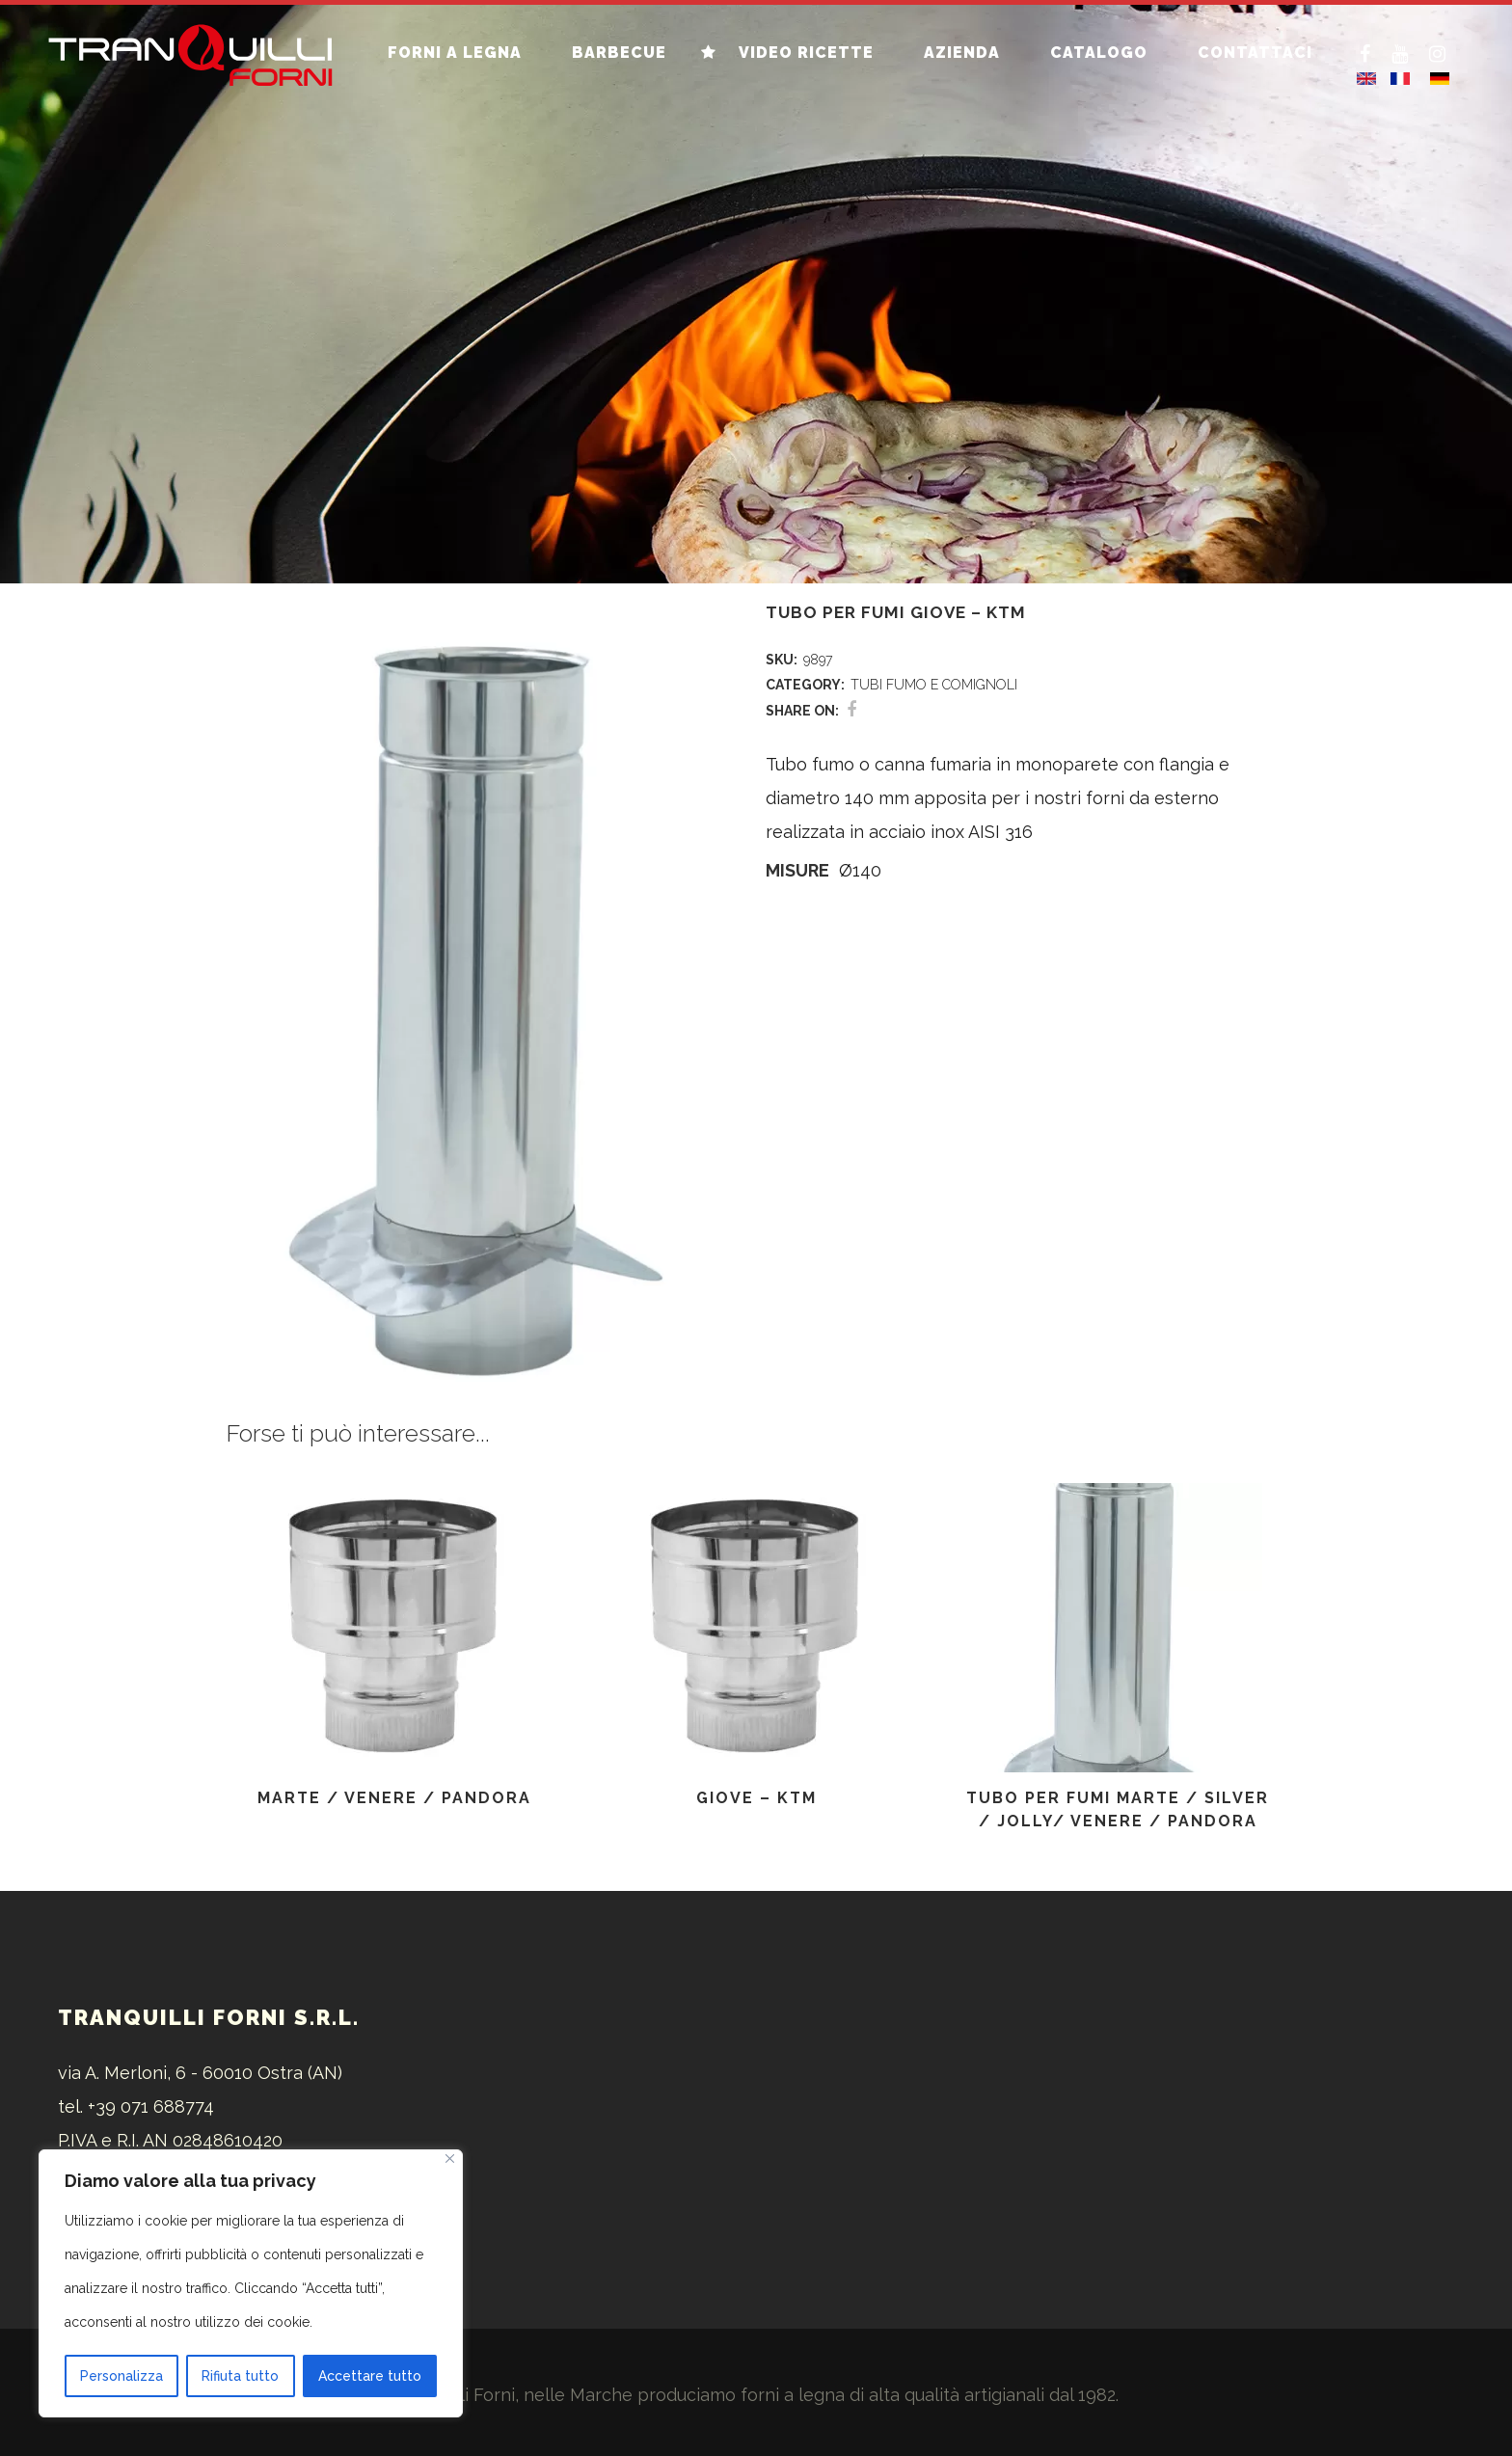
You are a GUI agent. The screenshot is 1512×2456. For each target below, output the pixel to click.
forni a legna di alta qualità (850, 2395)
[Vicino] (450, 2158)
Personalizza (121, 2376)
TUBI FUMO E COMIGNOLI (933, 684)
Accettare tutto (369, 2376)
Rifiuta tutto (240, 2376)
